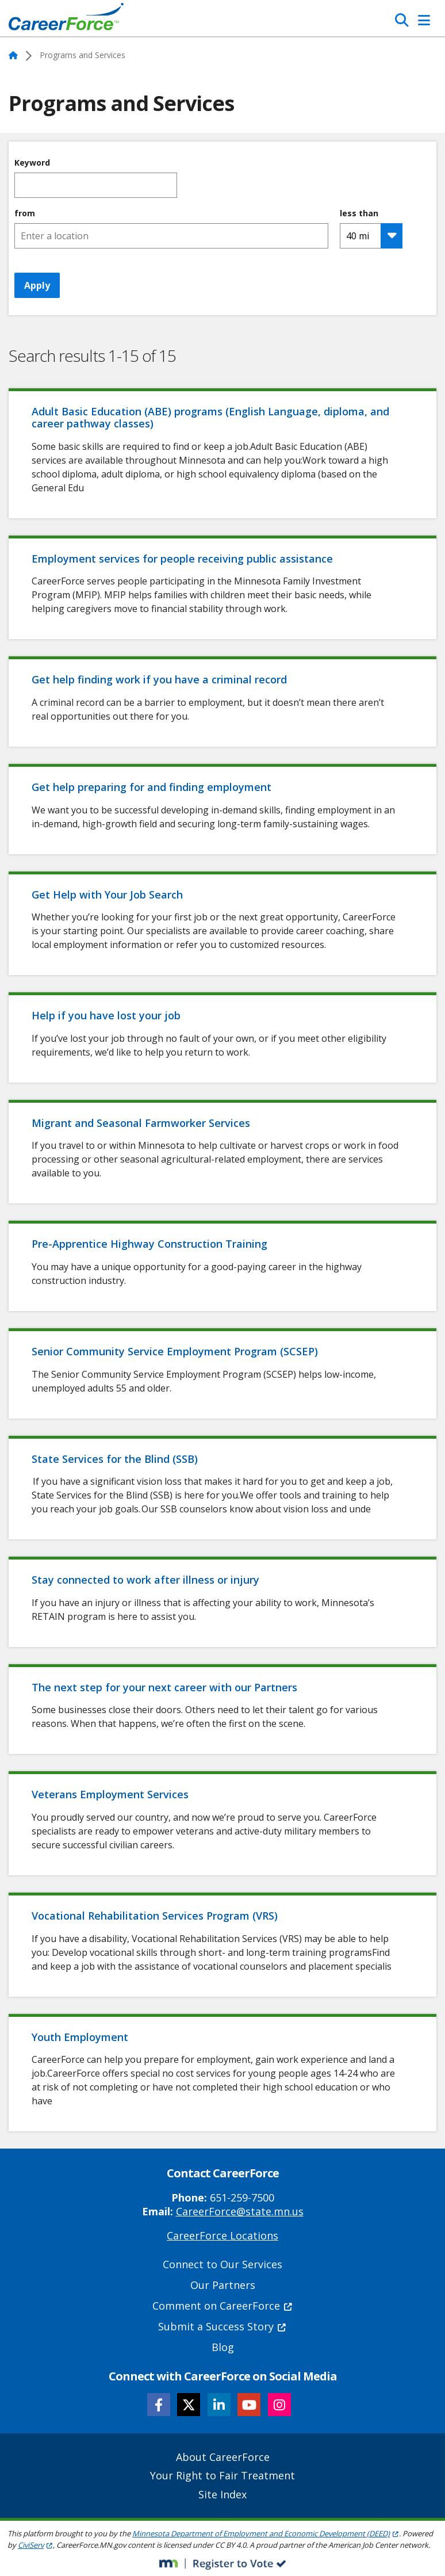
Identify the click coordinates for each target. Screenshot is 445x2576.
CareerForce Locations (222, 2235)
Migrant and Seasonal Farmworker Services (142, 1123)
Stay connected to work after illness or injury (145, 1580)
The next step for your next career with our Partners (164, 1687)
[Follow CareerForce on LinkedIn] (219, 2404)
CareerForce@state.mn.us (240, 2211)
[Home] (66, 19)
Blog (223, 2347)
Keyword (32, 163)
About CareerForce (223, 2457)
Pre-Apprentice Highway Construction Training (149, 1244)
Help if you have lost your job (106, 1015)
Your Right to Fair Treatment (222, 2475)
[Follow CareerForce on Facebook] (158, 2404)
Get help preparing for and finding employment (151, 787)
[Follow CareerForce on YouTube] (248, 2404)
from (24, 213)
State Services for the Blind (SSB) (115, 1459)
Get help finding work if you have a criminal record (159, 679)
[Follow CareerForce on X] (188, 2404)
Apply (37, 285)
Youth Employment (80, 2037)
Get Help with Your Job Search (107, 894)
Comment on (222, 2306)
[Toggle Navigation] (424, 20)
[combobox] (171, 236)
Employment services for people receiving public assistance (184, 558)
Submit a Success (222, 2326)
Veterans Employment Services (110, 1794)
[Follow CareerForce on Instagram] (279, 2404)
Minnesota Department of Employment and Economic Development (265, 2533)
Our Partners (222, 2285)
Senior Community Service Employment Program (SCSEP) (175, 1351)
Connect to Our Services (222, 2264)
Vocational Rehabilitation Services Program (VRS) (155, 1916)
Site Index (222, 2494)
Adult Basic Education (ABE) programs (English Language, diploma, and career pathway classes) (210, 417)
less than (359, 213)
